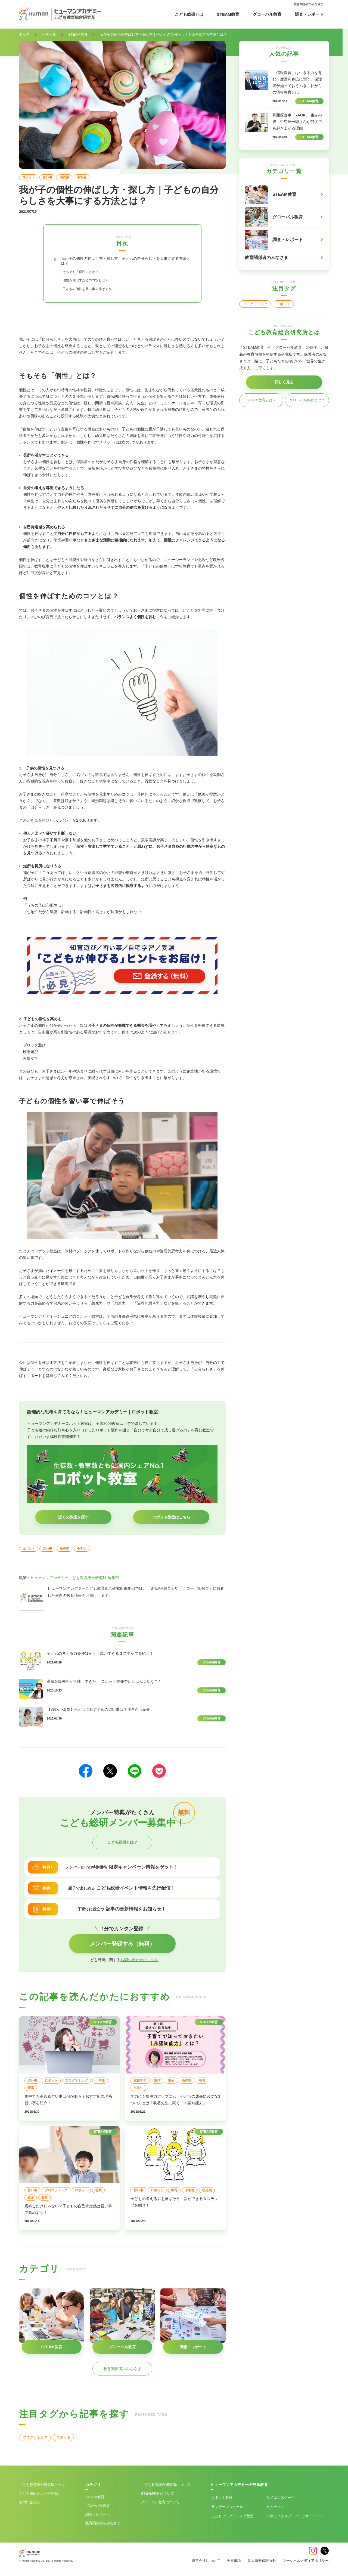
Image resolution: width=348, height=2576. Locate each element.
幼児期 (64, 177)
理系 (30, 2091)
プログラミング (76, 2083)
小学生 (81, 177)
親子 (171, 2083)
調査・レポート (309, 14)
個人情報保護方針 (262, 2563)
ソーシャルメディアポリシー (306, 2563)
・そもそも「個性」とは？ (85, 274)
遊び (157, 2083)
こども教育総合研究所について (165, 2487)
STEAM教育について (157, 2496)
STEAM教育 (228, 14)
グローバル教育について (160, 2505)
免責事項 (234, 2563)
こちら (101, 1325)
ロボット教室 (221, 2500)
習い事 (47, 177)
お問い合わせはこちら (139, 1962)
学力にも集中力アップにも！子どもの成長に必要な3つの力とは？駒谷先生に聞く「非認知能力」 (175, 2102)
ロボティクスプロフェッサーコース (294, 2519)
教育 (202, 2083)
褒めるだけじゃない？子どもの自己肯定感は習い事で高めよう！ (68, 2212)
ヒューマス (275, 2509)
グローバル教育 (267, 14)
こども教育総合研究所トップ (42, 2487)
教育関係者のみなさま (309, 4)
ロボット (28, 177)
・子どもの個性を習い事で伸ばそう (94, 291)
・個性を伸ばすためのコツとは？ (92, 282)
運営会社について (206, 2563)
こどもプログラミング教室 (232, 2519)
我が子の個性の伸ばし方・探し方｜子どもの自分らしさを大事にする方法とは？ (124, 262)
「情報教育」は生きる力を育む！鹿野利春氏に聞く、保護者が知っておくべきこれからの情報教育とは (297, 82)
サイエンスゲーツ (280, 2500)
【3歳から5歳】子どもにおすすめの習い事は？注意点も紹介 (98, 1712)
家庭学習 (140, 2083)
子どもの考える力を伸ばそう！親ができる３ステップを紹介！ (100, 1656)
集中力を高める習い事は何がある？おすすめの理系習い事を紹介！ (68, 2102)
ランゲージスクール (227, 2509)
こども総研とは (189, 14)
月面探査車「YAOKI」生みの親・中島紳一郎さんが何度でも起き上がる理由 (297, 121)
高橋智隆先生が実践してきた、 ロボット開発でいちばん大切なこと (104, 1684)
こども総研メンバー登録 (38, 2496)
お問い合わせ (29, 2505)
